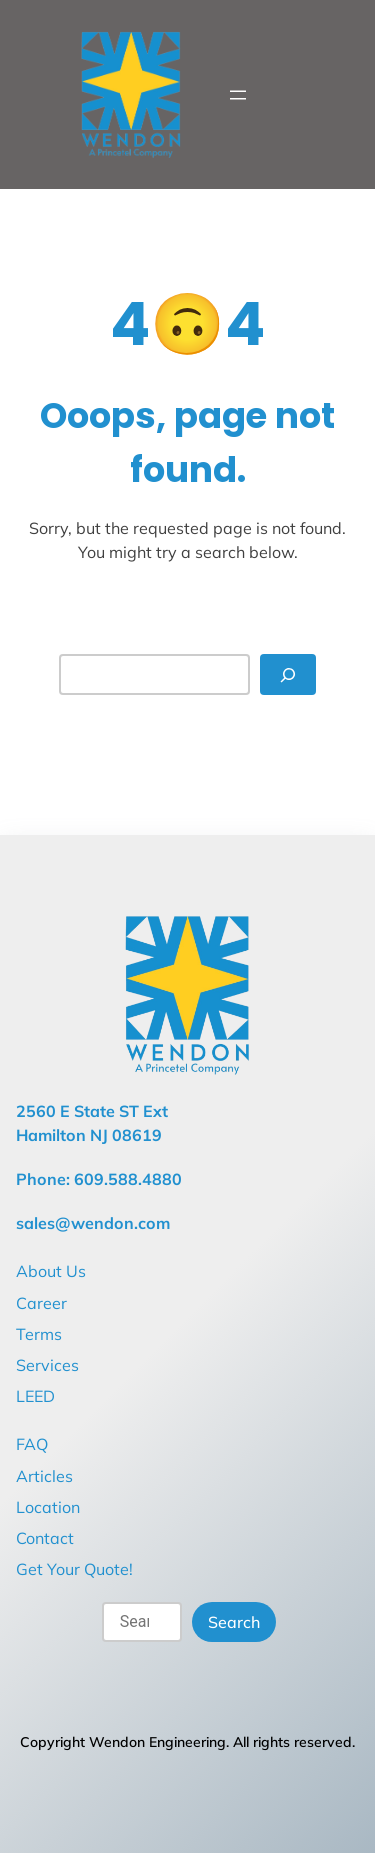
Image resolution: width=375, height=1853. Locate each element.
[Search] (288, 674)
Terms (39, 1334)
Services (47, 1365)
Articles (44, 1476)
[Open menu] (238, 95)
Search (234, 1622)
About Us (51, 1271)
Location (48, 1507)
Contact (45, 1538)
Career (41, 1303)
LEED (35, 1396)
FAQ (32, 1444)
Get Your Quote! (74, 1569)
